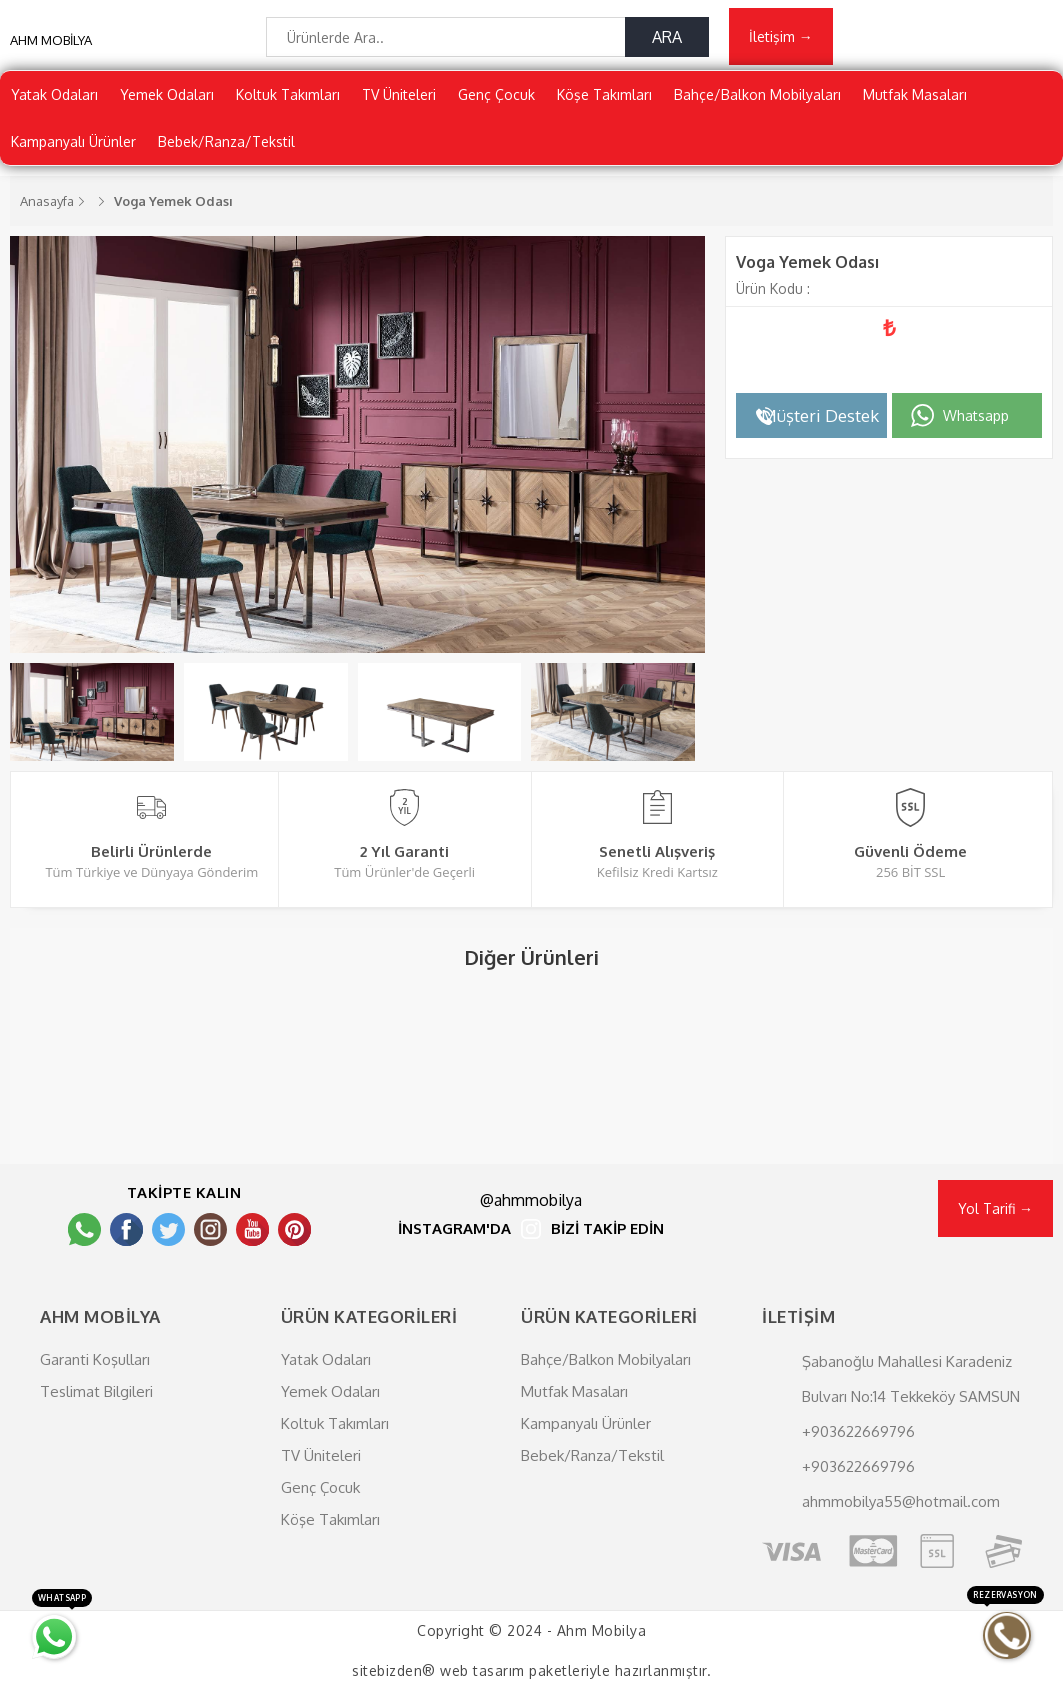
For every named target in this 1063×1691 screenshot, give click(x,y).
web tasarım (482, 1670)
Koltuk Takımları (288, 94)
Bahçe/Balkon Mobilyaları (757, 94)
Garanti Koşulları (95, 1359)
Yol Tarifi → (995, 1208)
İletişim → (781, 36)
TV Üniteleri (399, 94)
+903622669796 (858, 1431)
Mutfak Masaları (915, 94)
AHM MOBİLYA (51, 40)
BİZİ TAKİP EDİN (607, 1229)
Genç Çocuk (496, 94)
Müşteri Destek (820, 415)
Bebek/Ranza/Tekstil (226, 141)
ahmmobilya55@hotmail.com (901, 1501)
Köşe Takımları (604, 94)
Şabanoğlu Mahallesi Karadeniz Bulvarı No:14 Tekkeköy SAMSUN (911, 1379)
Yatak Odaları (54, 94)
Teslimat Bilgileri (96, 1391)
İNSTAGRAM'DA (454, 1229)
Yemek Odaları (167, 94)
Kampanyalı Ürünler (73, 141)
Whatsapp (976, 415)
